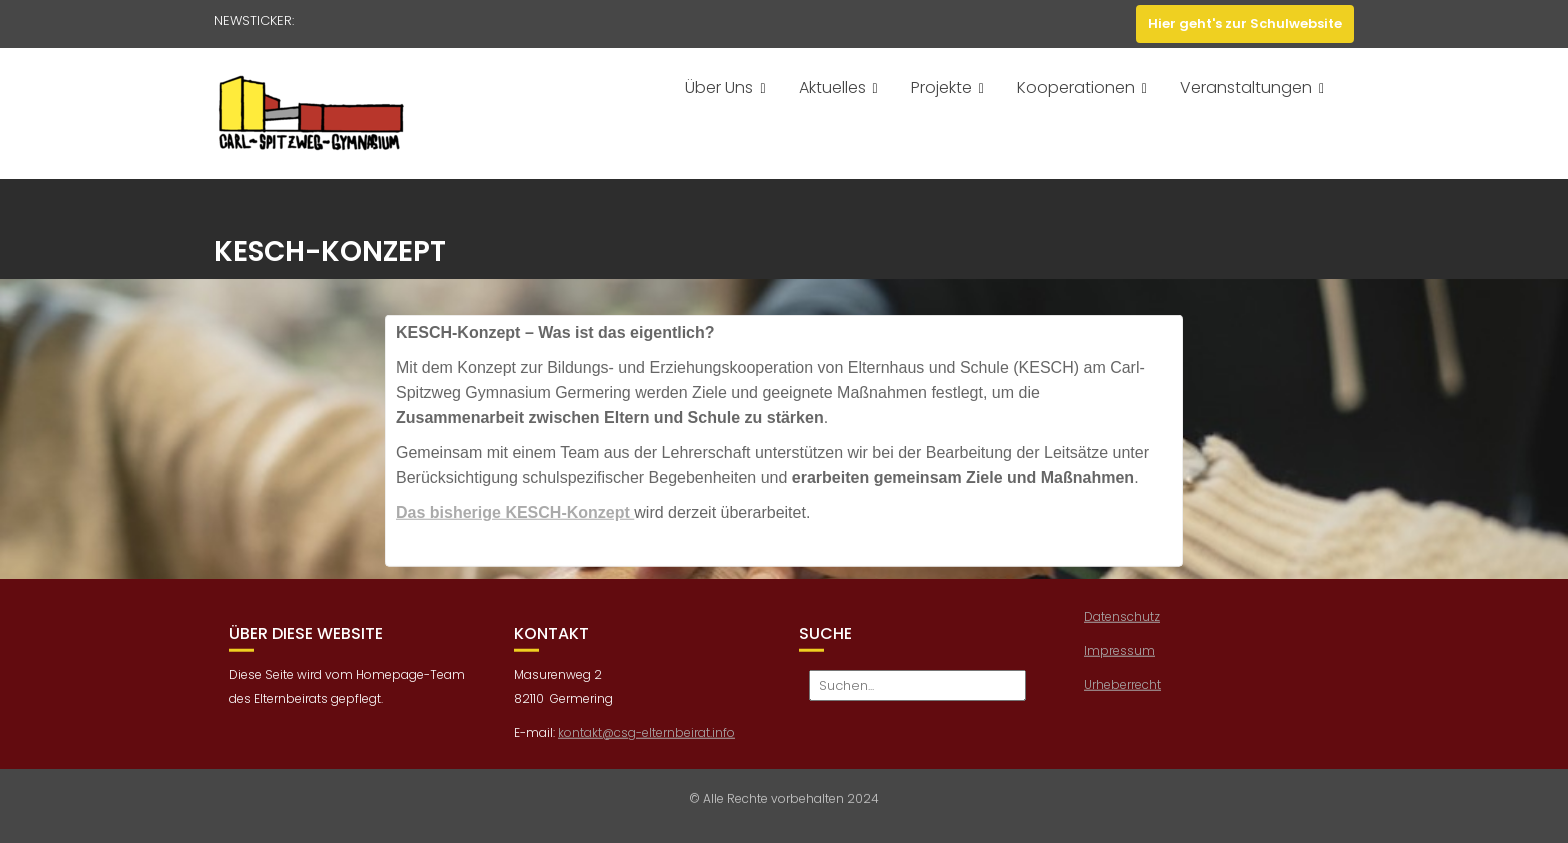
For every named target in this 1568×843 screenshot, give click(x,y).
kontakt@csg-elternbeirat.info (646, 737)
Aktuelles (832, 87)
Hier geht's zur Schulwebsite (1245, 23)
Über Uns (719, 87)
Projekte (941, 87)
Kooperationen (1076, 87)
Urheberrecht (1122, 690)
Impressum (1119, 656)
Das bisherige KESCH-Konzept (515, 518)
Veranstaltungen (1246, 87)
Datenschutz (1122, 622)
